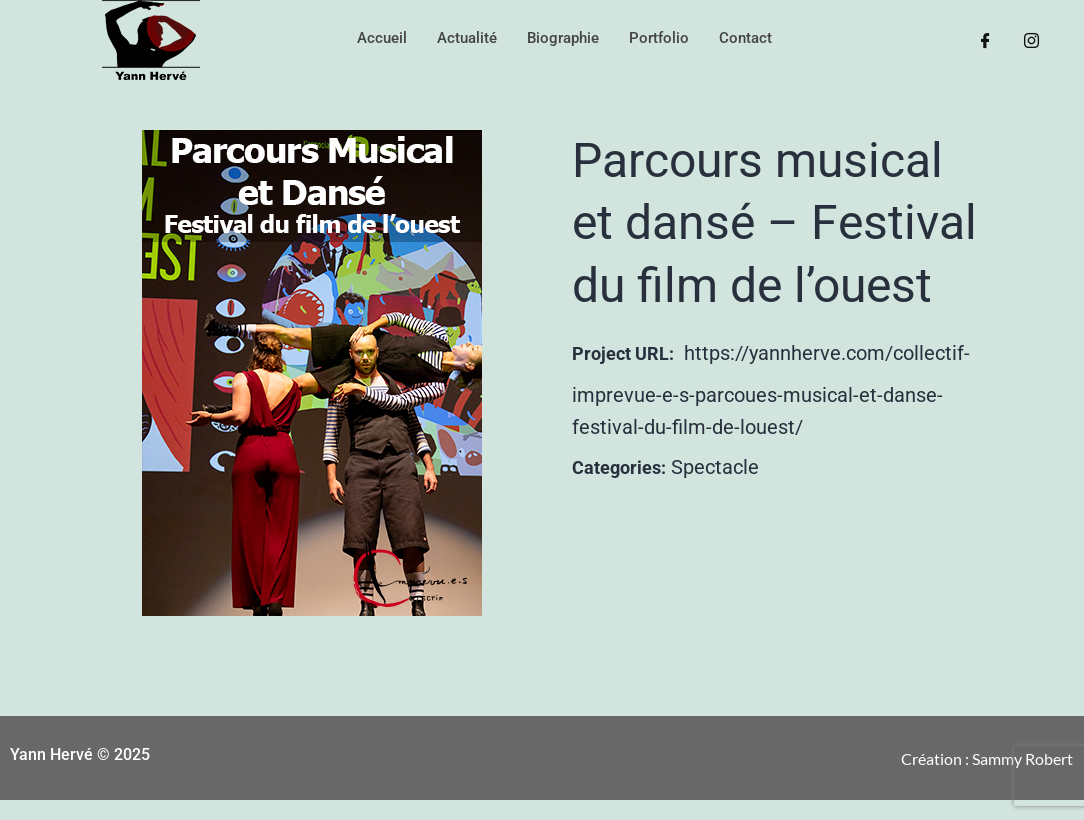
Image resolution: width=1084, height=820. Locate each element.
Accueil (382, 38)
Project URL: (623, 353)
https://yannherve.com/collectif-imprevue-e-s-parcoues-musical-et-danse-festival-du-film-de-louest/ (771, 390)
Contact (745, 38)
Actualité (467, 38)
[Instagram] (1031, 40)
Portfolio (659, 38)
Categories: (619, 467)
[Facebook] (985, 40)
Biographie (563, 38)
